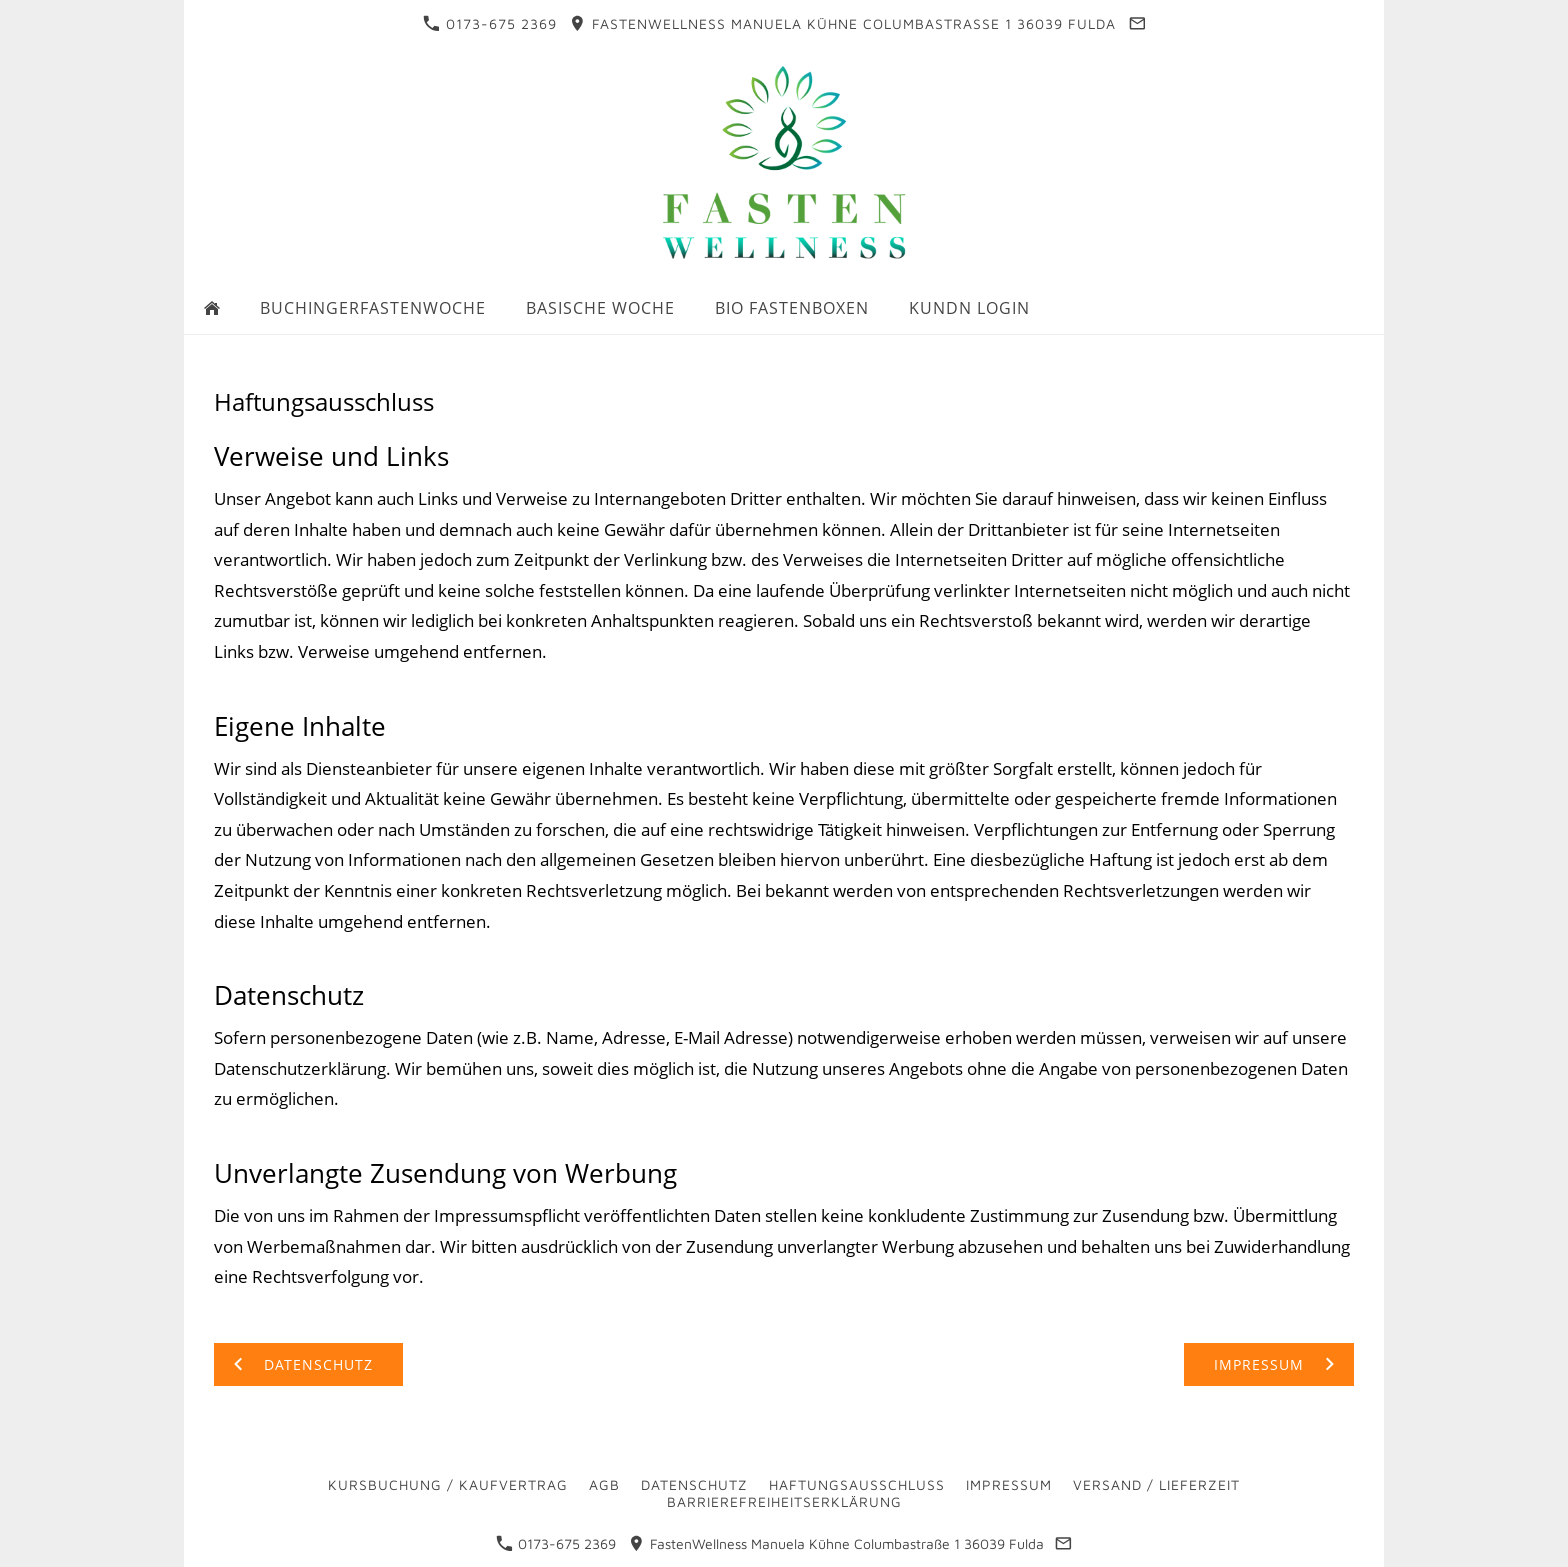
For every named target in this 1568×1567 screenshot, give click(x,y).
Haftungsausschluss (857, 1484)
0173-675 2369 (490, 23)
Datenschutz (694, 1484)
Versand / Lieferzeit (1156, 1484)
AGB (604, 1484)
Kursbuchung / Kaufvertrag (448, 1484)
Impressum (1009, 1484)
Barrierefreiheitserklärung (784, 1501)
